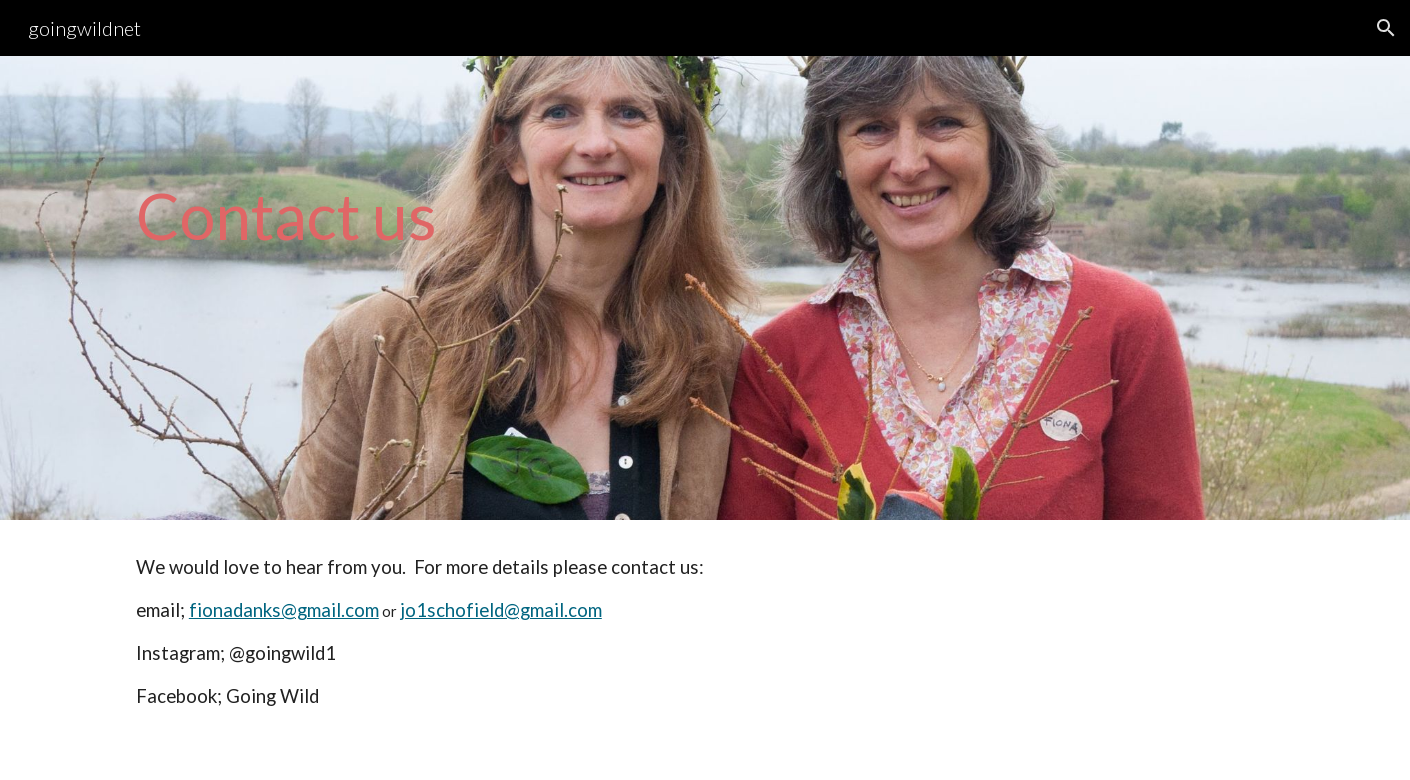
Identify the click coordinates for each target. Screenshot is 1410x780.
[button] (1386, 28)
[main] (705, 288)
